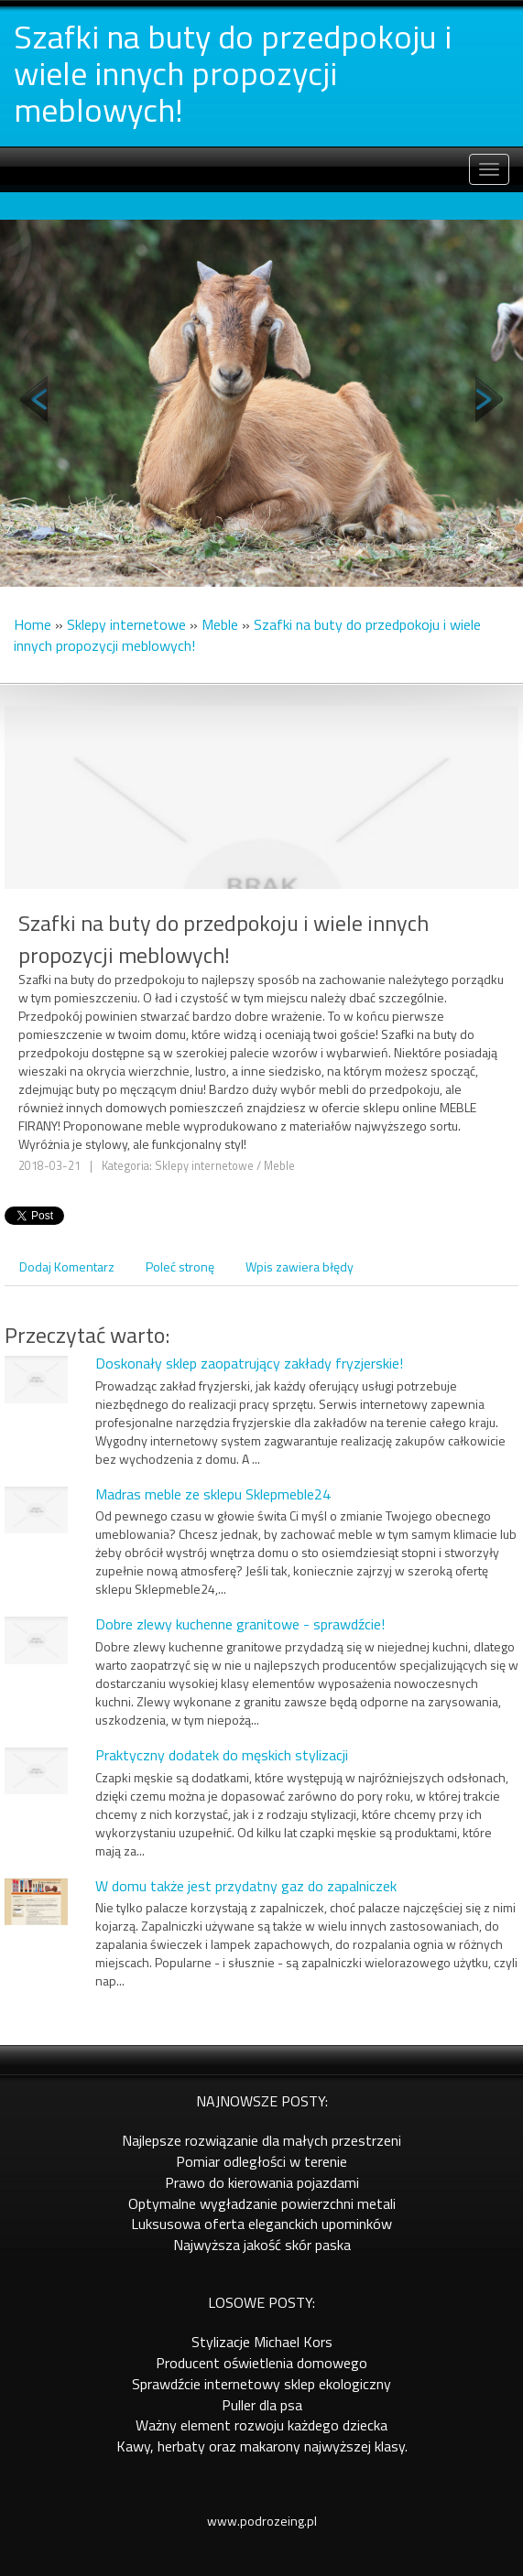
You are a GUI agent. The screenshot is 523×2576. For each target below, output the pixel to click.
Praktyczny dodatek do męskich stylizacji (221, 1755)
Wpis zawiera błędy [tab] (299, 1266)
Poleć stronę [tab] (180, 1266)
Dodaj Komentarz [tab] (66, 1266)
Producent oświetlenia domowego (261, 2363)
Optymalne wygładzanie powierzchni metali (262, 2203)
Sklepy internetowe (126, 624)
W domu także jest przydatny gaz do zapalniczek (246, 1886)
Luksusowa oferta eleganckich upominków (261, 2224)
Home (32, 624)
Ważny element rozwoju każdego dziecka (261, 2425)
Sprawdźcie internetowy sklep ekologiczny (261, 2384)
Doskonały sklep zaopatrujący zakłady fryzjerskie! (249, 1363)
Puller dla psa (262, 2405)
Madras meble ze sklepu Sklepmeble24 (213, 1494)
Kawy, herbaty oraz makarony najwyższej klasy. (262, 2446)
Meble (220, 624)
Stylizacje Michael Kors (261, 2342)
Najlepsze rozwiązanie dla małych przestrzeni (261, 2140)
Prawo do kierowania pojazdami (262, 2182)
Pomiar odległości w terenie (261, 2161)
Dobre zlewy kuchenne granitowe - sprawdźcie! (240, 1624)
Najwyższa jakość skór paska (262, 2245)
